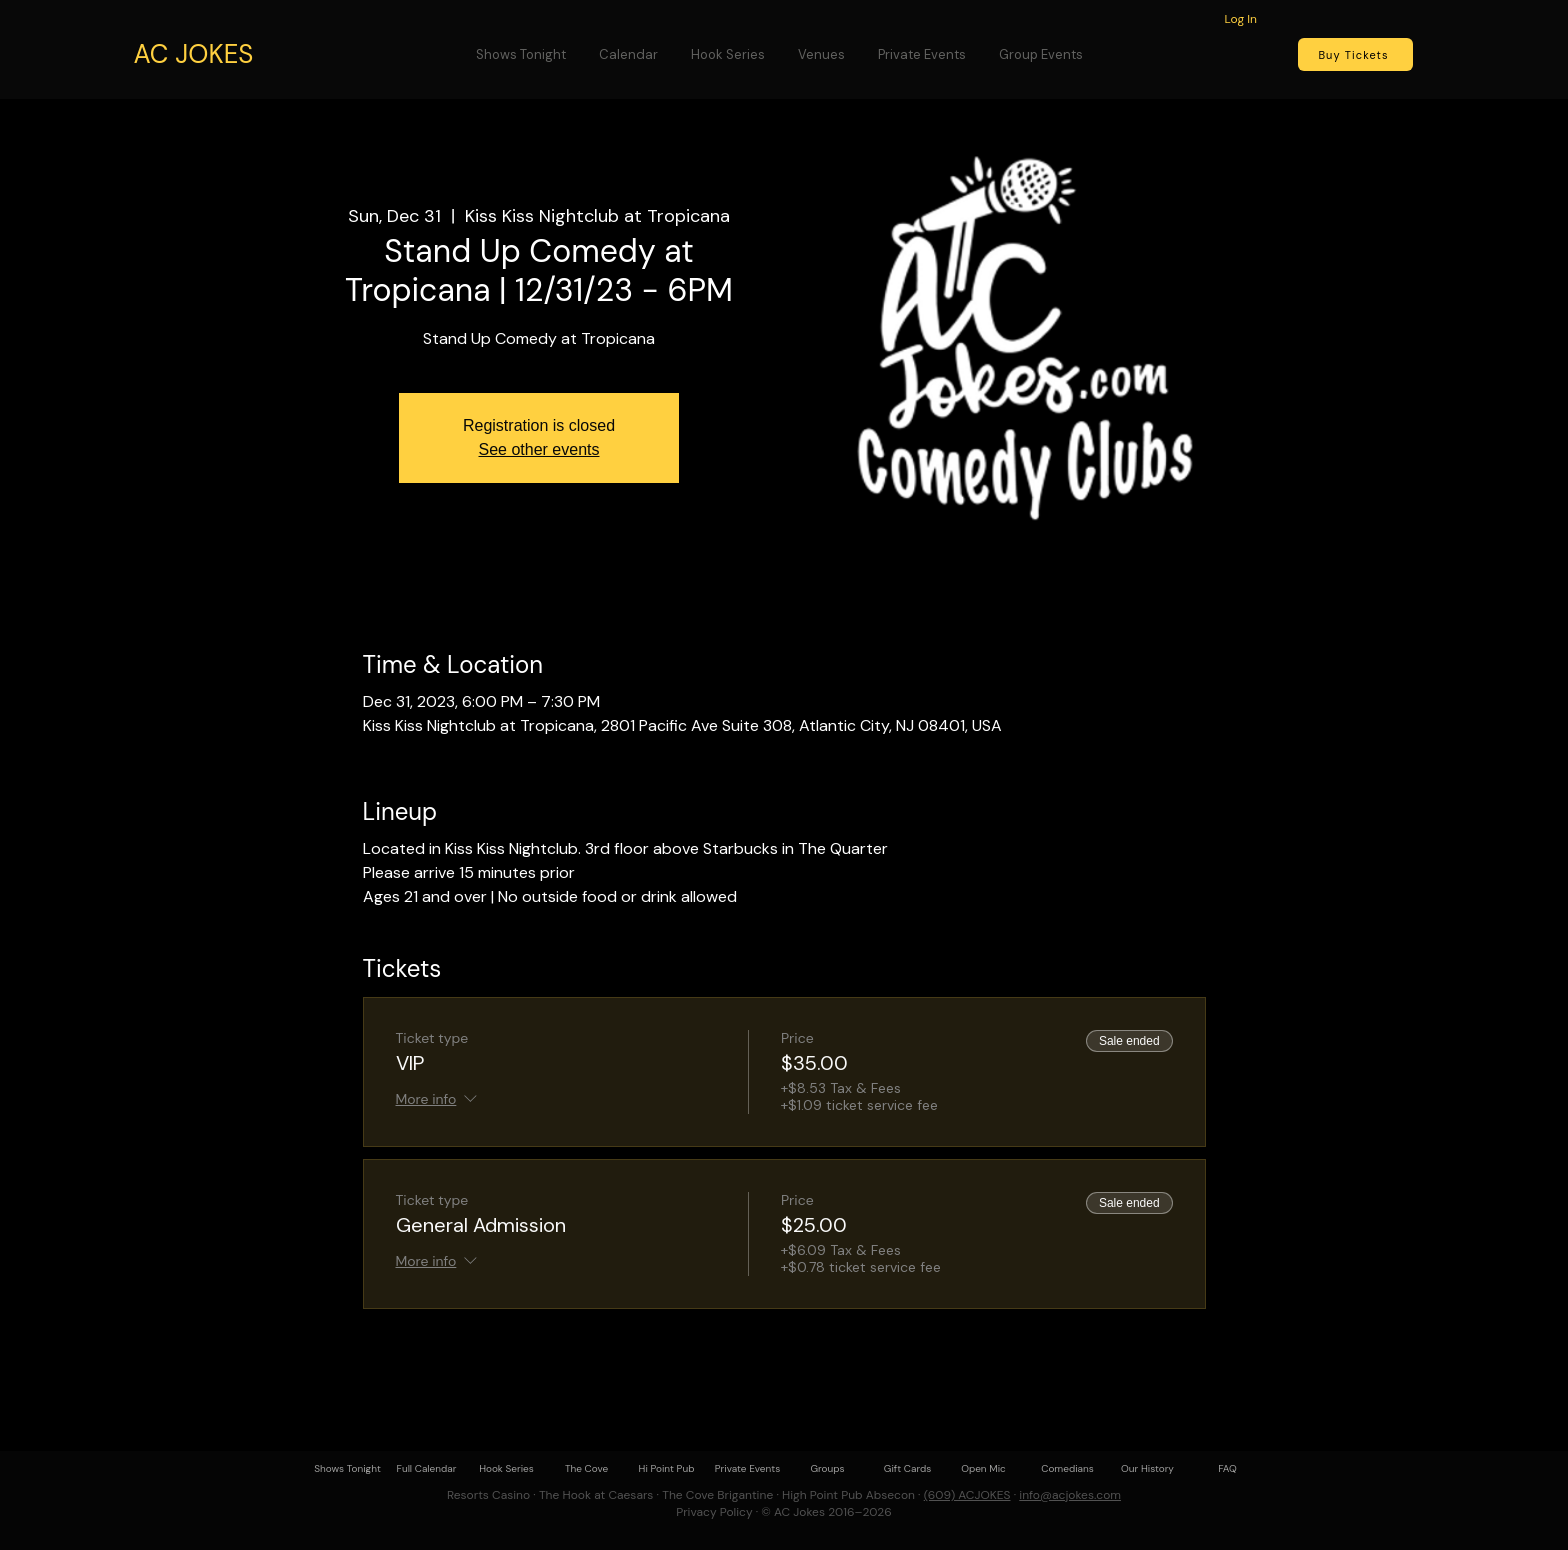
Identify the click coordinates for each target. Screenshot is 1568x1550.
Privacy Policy (714, 1512)
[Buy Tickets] (1355, 54)
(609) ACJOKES (967, 1495)
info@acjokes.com (1070, 1495)
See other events (539, 449)
